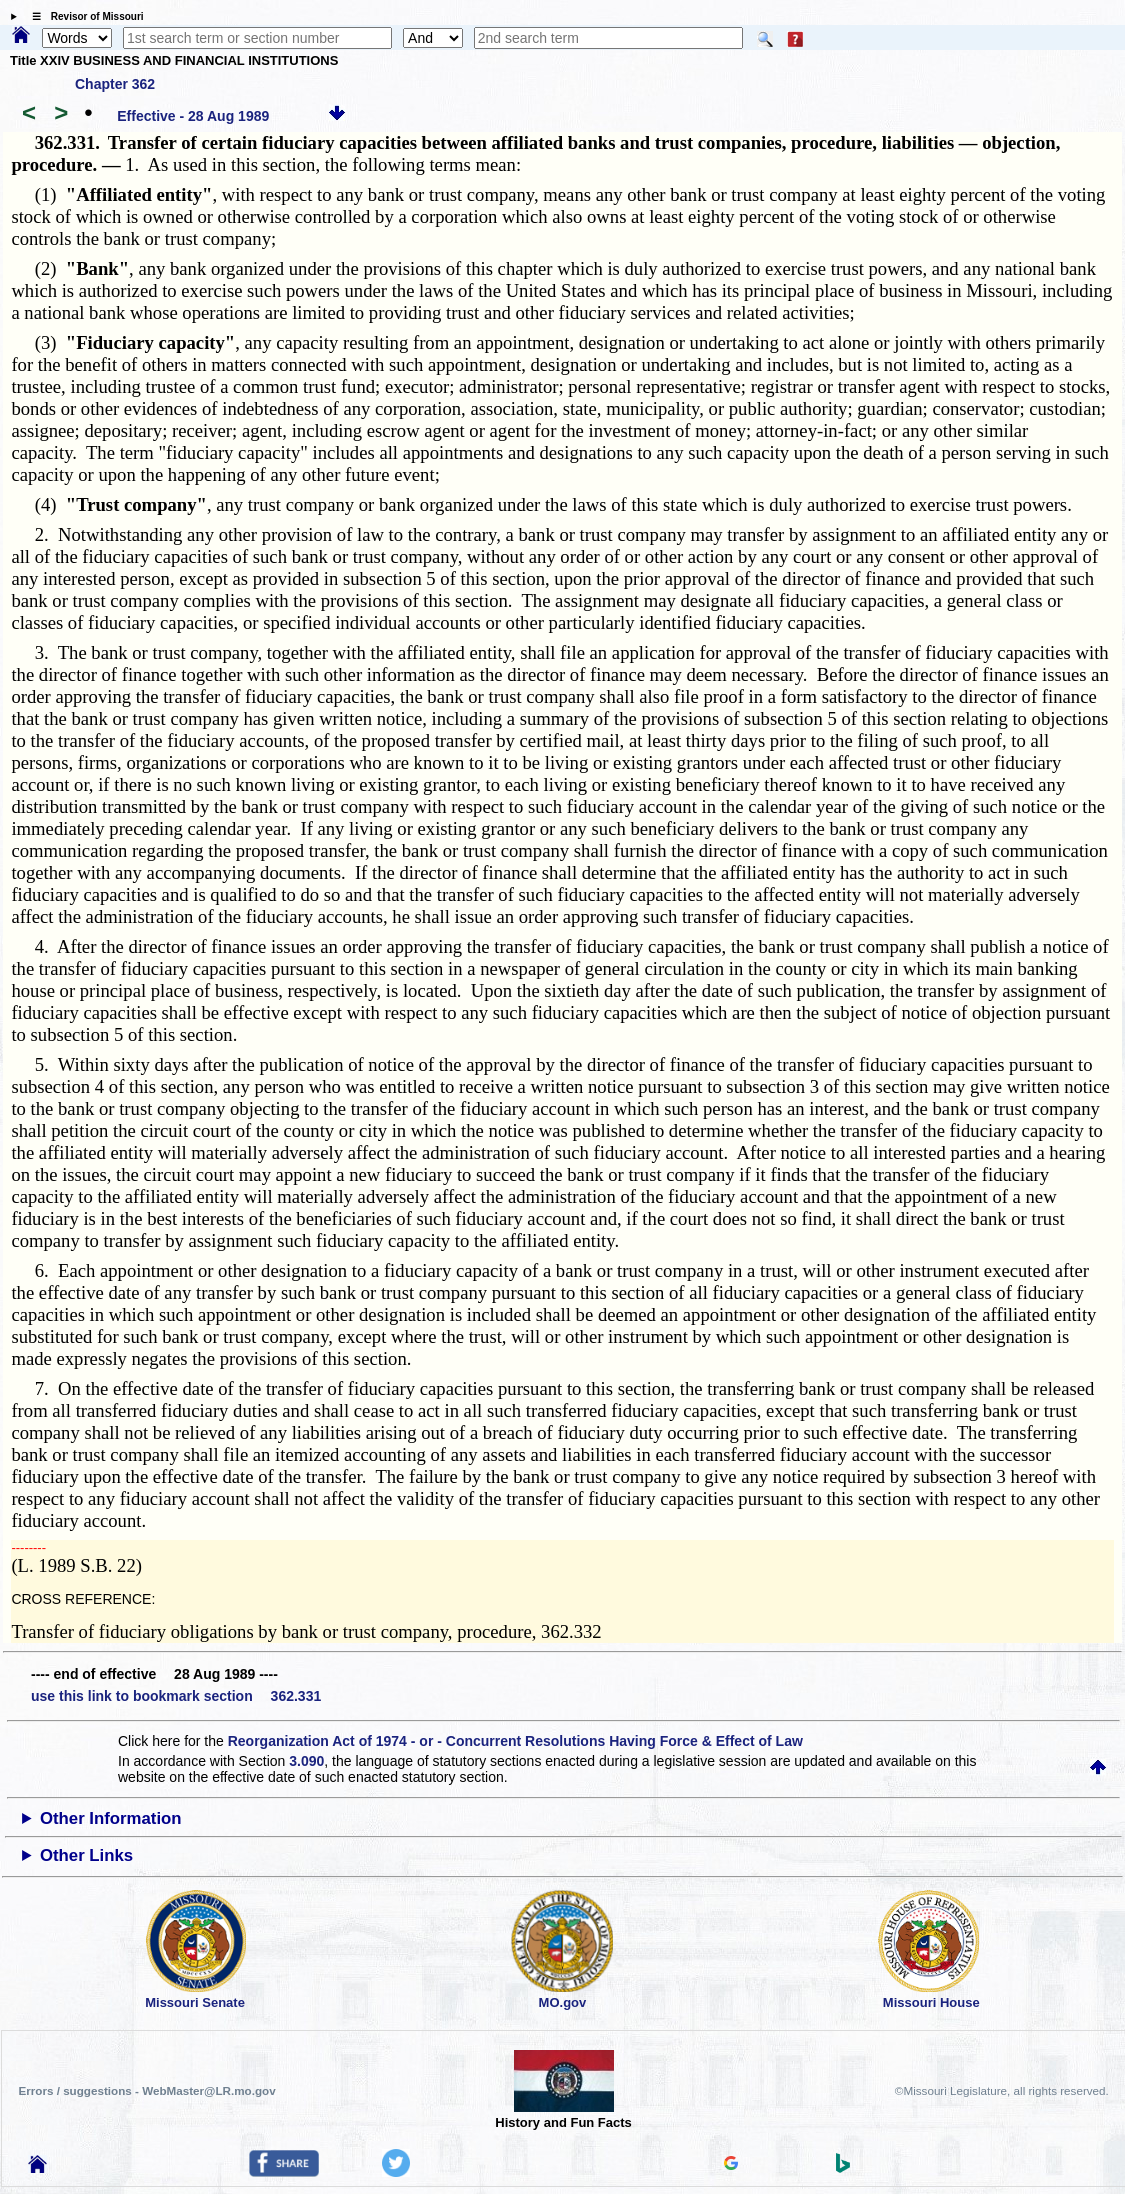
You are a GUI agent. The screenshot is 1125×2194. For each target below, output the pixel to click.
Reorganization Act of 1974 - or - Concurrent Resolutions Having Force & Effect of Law (515, 1741)
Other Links (86, 1855)
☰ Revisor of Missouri (83, 16)
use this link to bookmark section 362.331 (176, 1696)
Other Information (111, 1818)
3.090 (306, 1761)
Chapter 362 (115, 84)
